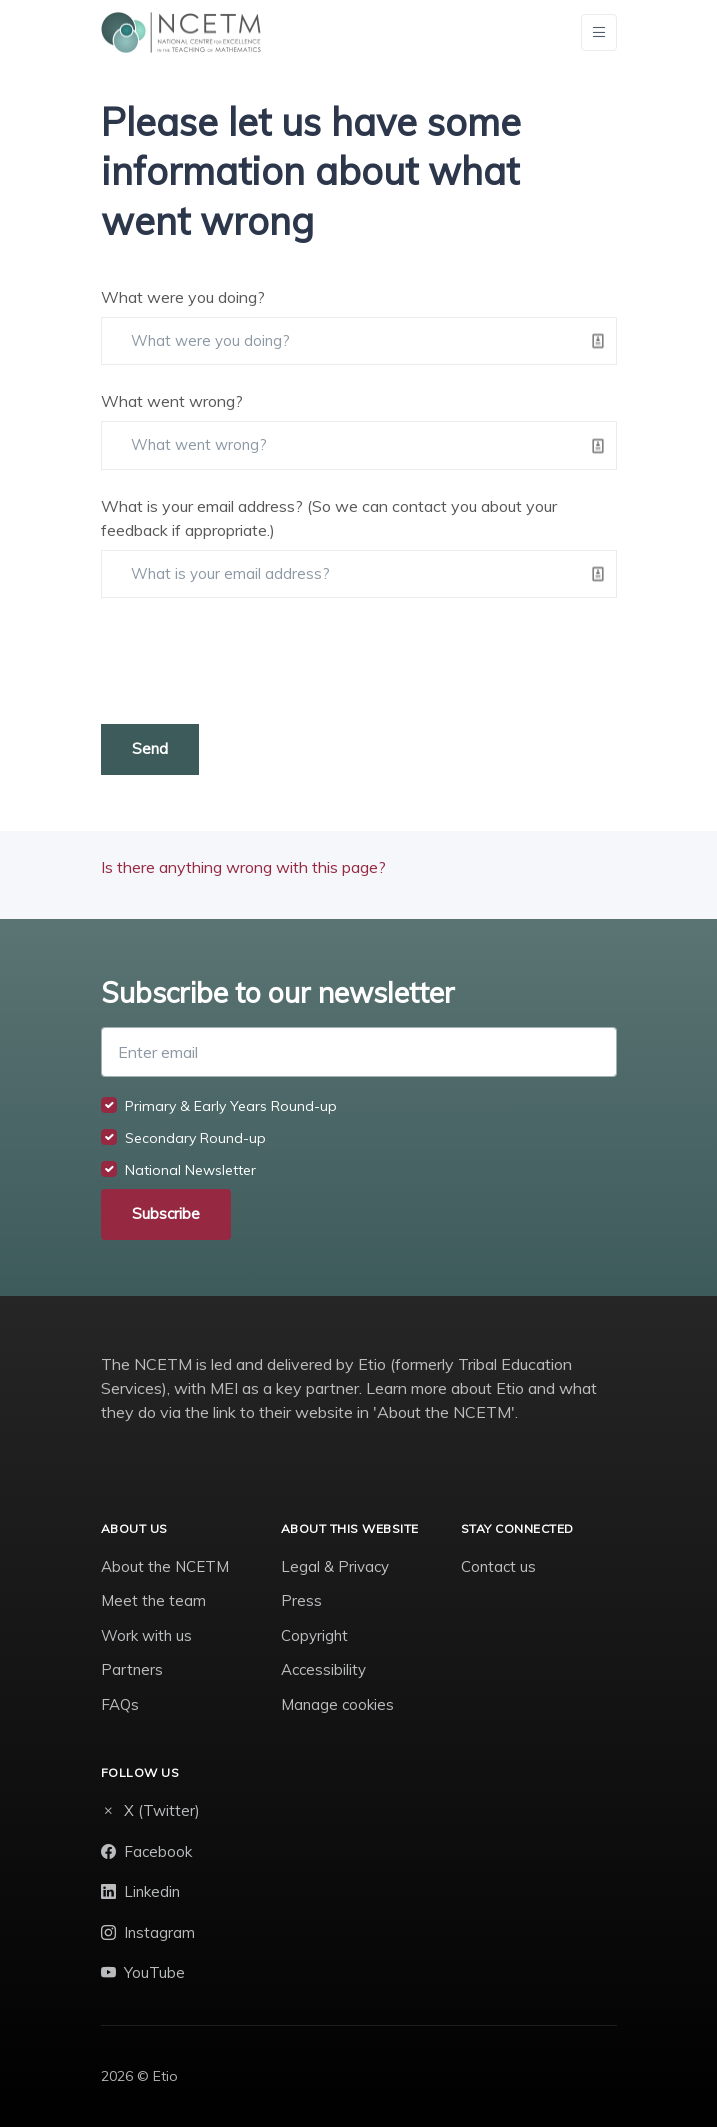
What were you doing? (183, 297)
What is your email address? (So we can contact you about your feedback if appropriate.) (329, 518)
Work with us (146, 1635)
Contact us (498, 1566)
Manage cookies (337, 1704)
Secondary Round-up (195, 1138)
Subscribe (166, 1213)
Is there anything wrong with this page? (243, 867)
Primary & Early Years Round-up (231, 1106)
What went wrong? (172, 401)
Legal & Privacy (335, 1566)
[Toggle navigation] (599, 32)
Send (150, 748)
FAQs (120, 1704)
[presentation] (253, 661)
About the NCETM (165, 1566)
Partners (132, 1669)
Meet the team (153, 1600)
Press (301, 1600)
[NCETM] (181, 32)
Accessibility (323, 1669)
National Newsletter (190, 1170)
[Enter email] (359, 1052)
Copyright (314, 1635)
